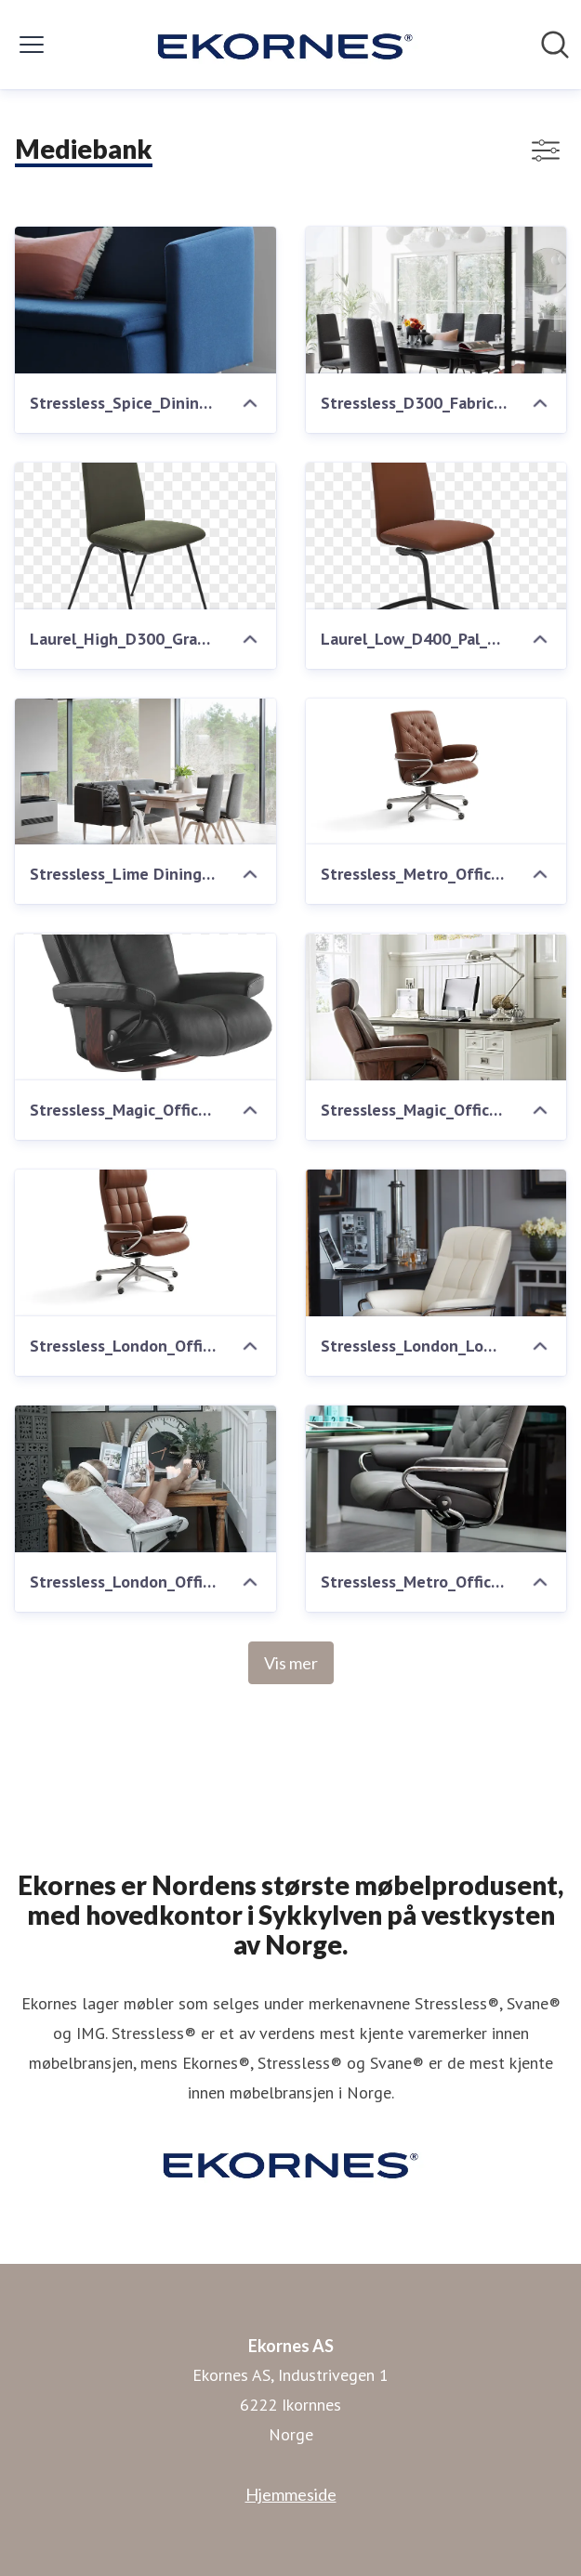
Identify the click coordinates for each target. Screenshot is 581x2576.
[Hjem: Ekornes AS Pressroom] (285, 44)
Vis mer (291, 1663)
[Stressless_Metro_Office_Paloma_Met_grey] (436, 1479)
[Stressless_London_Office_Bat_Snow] (145, 1479)
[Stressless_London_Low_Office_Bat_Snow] (436, 1243)
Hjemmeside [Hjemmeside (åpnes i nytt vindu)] (291, 2494)
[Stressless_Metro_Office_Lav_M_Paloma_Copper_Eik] (436, 772)
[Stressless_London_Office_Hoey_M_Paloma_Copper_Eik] (145, 1243)
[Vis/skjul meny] (31, 44)
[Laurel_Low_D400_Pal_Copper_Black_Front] (436, 536)
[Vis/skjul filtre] (545, 150)
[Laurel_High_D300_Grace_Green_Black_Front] (145, 536)
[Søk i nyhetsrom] (555, 44)
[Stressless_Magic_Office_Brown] (436, 1007)
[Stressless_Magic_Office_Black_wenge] (145, 1007)
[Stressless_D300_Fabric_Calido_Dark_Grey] (436, 300)
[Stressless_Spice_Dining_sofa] (145, 300)
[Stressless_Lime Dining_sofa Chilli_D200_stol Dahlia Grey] (145, 772)
